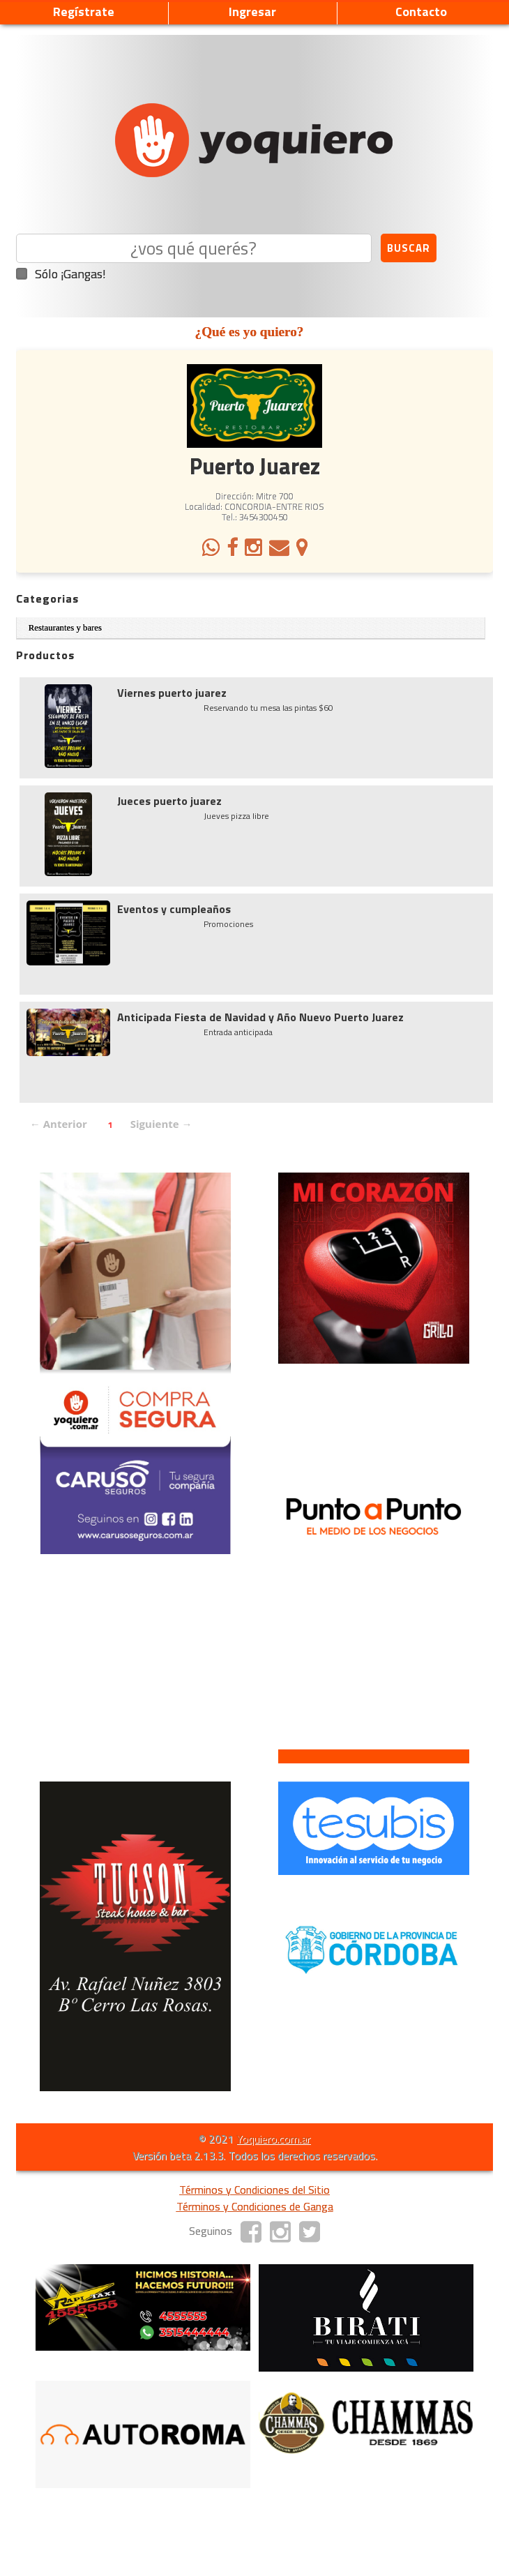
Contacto (421, 11)
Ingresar (252, 11)
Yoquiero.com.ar (273, 2138)
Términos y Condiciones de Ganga (254, 2206)
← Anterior (58, 1124)
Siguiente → (161, 1124)
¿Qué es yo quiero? (249, 331)
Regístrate (83, 11)
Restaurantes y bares (65, 628)
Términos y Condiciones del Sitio (254, 2189)
